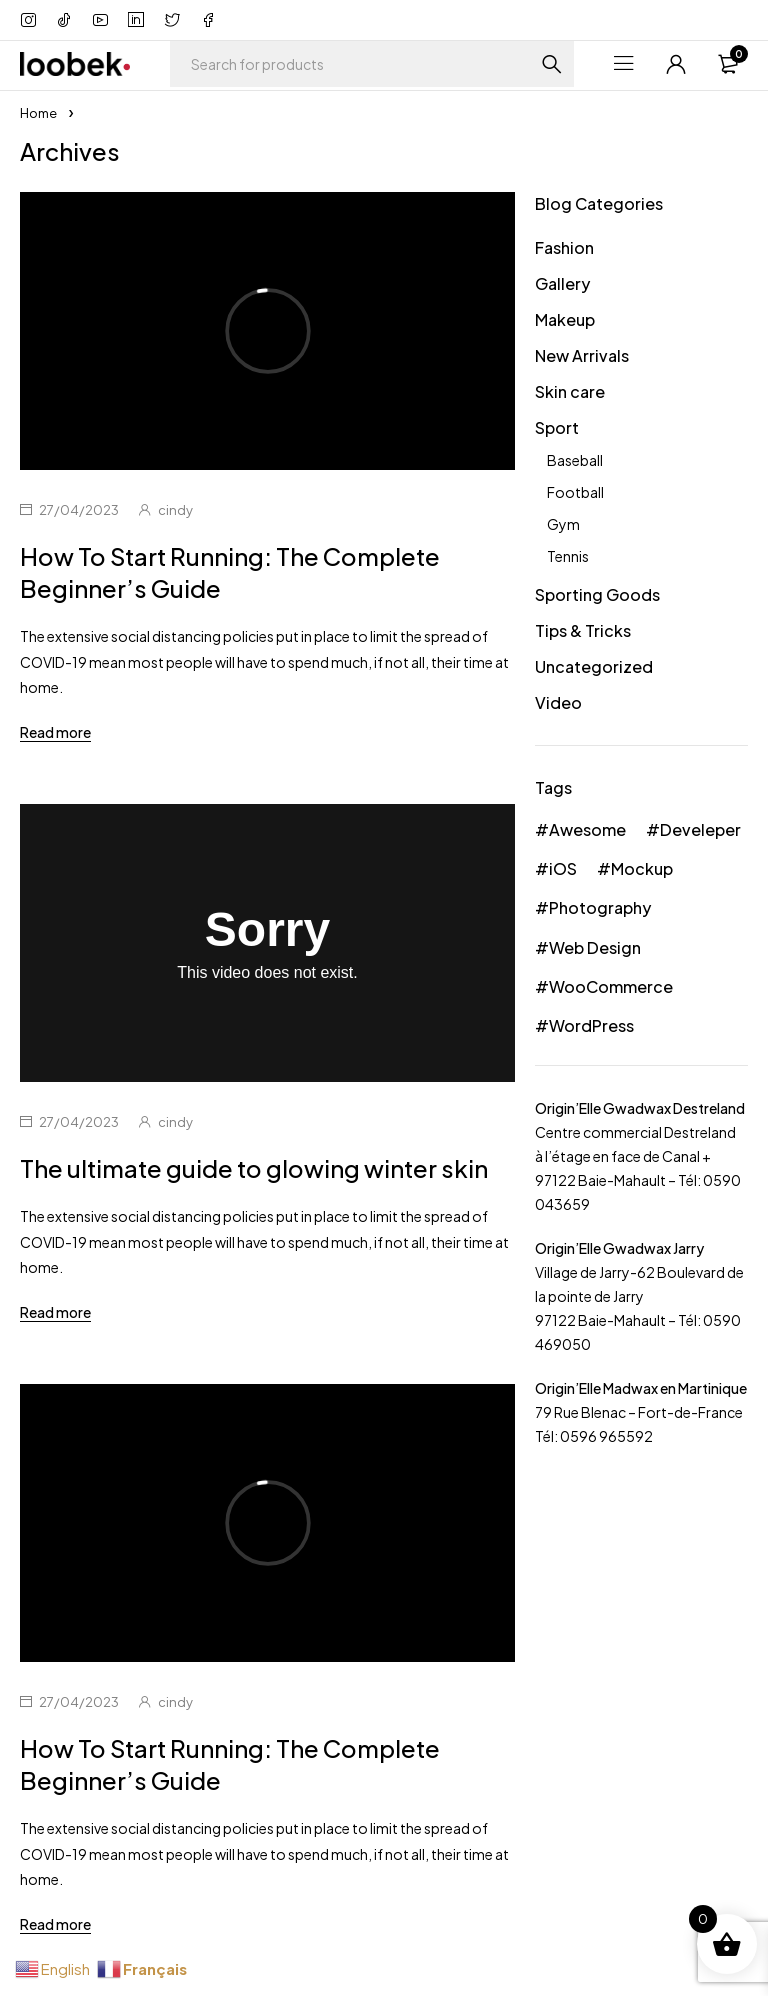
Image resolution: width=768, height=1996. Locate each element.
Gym (563, 524)
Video (558, 702)
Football (575, 492)
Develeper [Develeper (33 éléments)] (700, 829)
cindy (175, 510)
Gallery (562, 283)
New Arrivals (582, 355)
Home (38, 113)
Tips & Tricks (583, 630)
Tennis (568, 556)
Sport (557, 427)
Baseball (575, 460)
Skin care (570, 391)
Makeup (565, 319)
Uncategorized (594, 666)
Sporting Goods (597, 594)
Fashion (564, 247)
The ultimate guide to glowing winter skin (254, 1168)
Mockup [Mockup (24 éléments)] (642, 868)
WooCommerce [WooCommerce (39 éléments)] (611, 986)
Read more (55, 732)
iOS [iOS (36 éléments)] (563, 868)
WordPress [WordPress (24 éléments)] (591, 1025)
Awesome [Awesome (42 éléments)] (587, 829)
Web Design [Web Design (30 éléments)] (595, 947)
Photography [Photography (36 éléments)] (600, 907)
